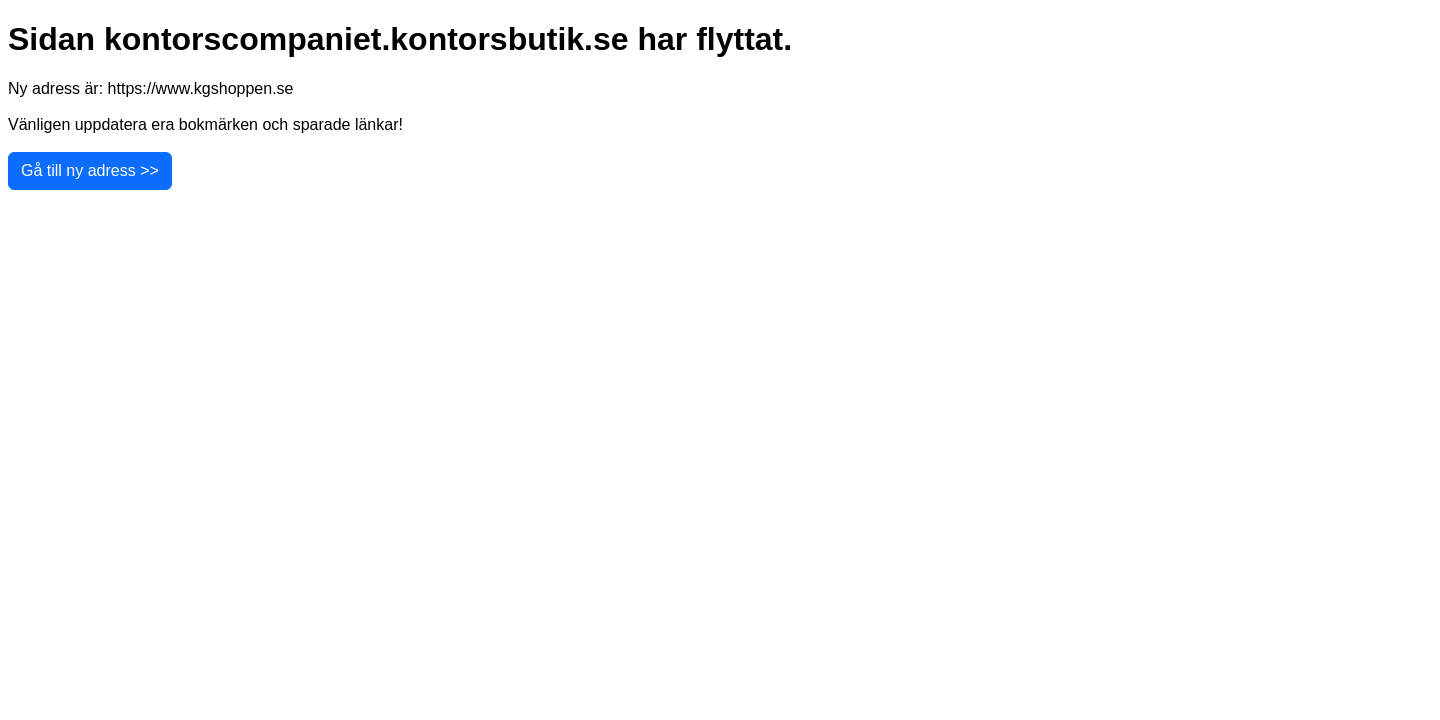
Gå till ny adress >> (90, 170)
